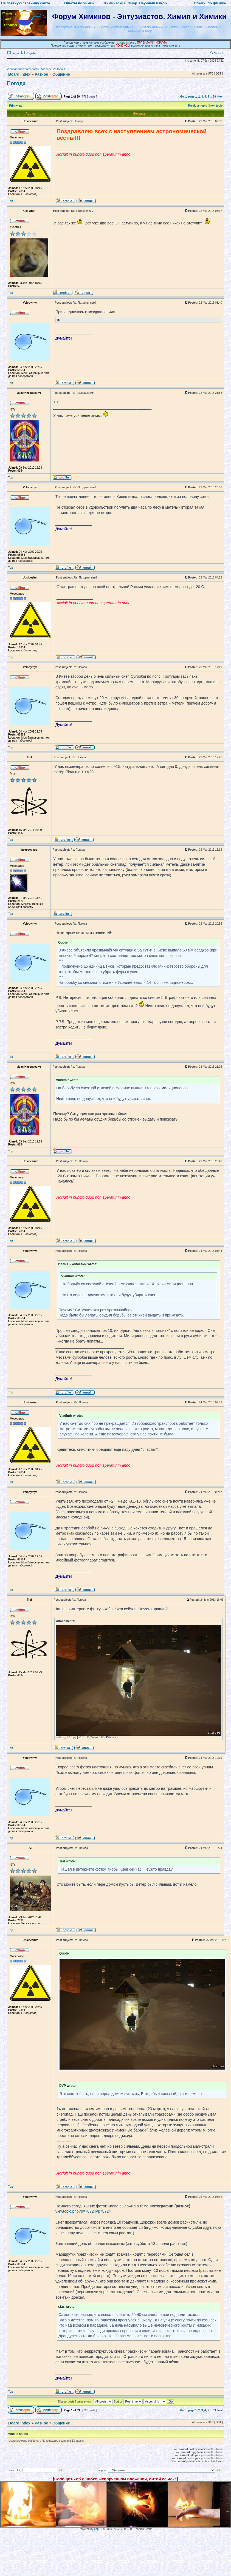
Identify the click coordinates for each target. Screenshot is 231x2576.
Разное (41, 74)
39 (214, 96)
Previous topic (197, 105)
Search (217, 53)
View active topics (53, 69)
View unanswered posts (23, 69)
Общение (61, 74)
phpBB (98, 2529)
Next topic (215, 105)
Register (29, 53)
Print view (15, 105)
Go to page (187, 96)
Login (13, 53)
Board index (19, 74)
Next (220, 96)
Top (10, 201)
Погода (16, 83)
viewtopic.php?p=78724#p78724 (83, 2211)
